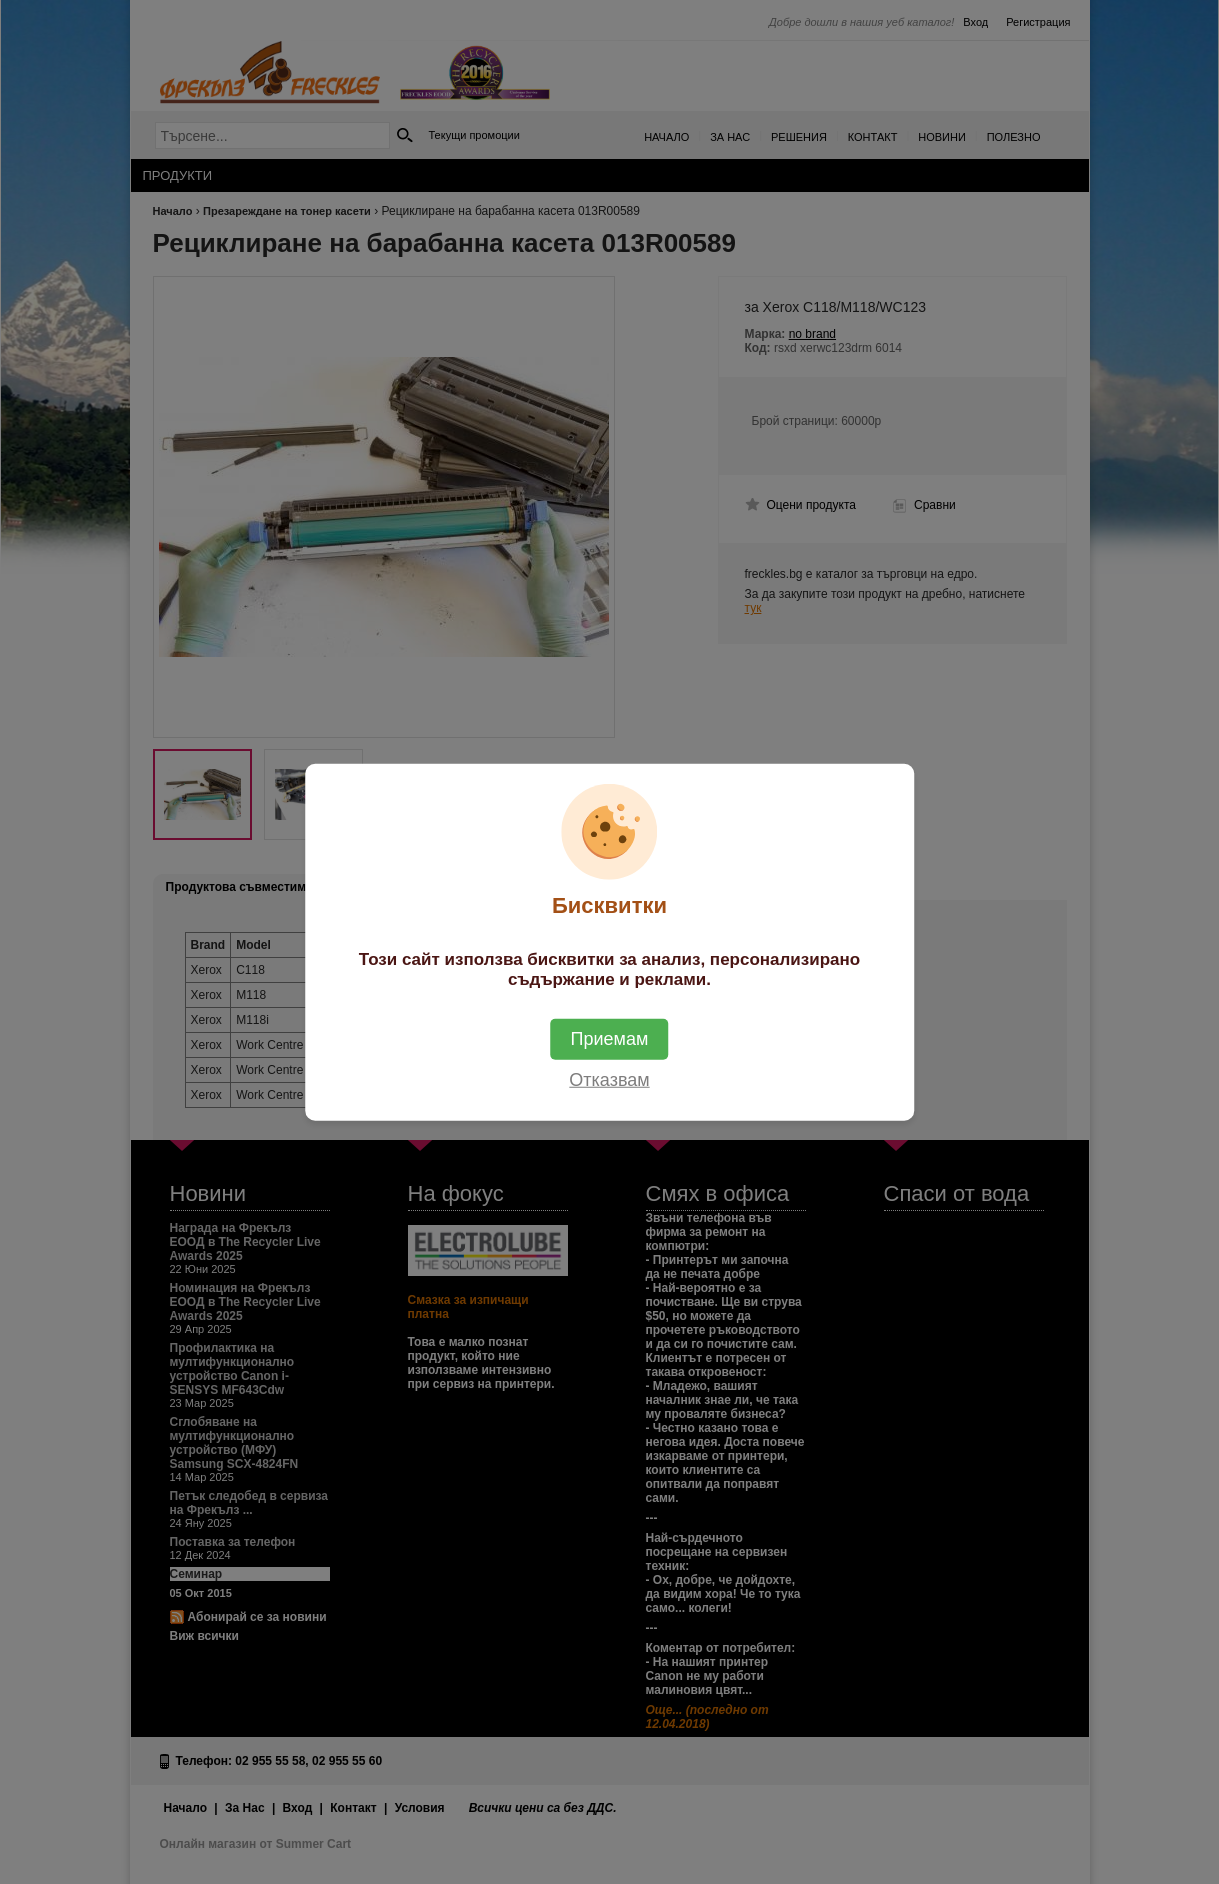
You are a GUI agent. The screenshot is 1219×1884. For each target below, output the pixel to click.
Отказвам (609, 1079)
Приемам (610, 1038)
